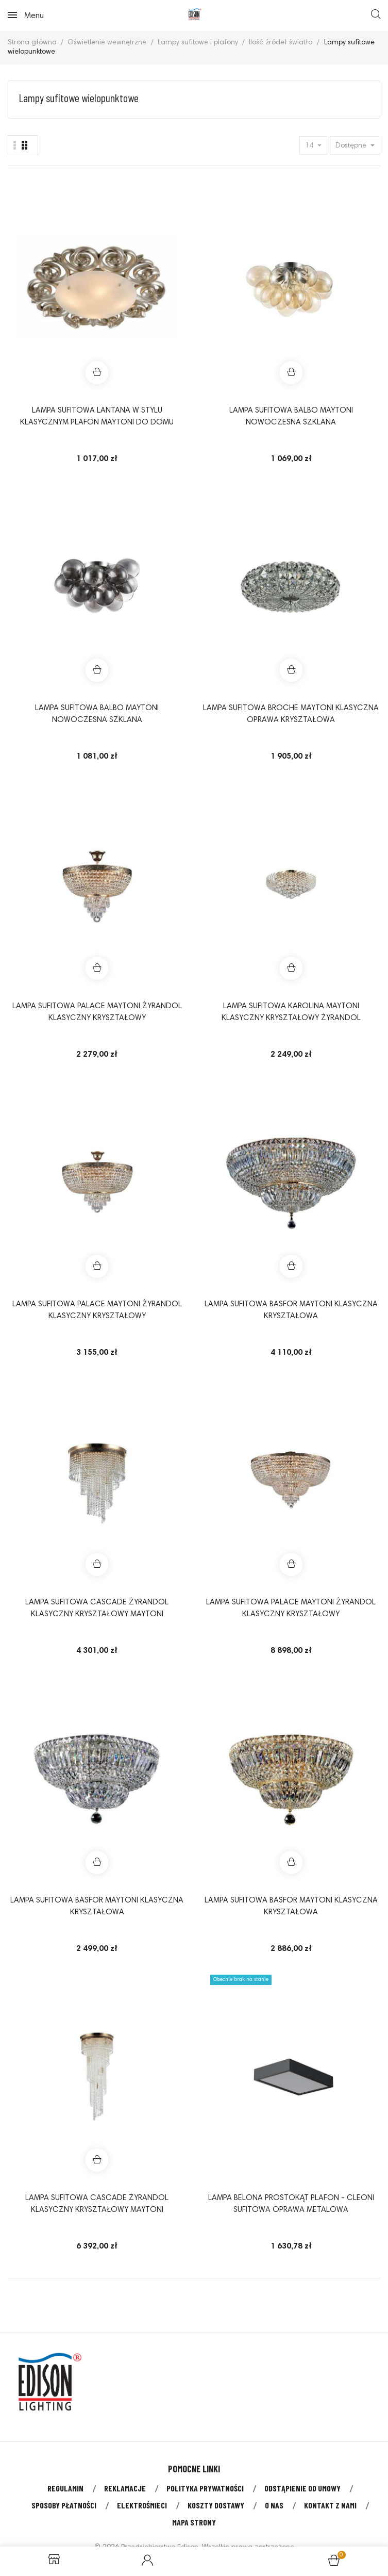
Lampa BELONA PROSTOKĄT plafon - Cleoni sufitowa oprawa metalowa (291, 2204)
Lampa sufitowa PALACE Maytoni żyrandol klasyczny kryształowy (97, 1012)
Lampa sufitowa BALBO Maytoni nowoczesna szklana (291, 416)
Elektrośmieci (142, 2505)
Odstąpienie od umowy (302, 2488)
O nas (274, 2505)
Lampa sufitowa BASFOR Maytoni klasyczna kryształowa (291, 1310)
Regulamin (65, 2488)
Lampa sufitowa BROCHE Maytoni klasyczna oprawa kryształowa (291, 714)
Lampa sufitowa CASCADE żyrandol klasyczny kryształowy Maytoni (96, 1608)
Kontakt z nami (330, 2505)
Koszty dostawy (216, 2505)
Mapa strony (194, 2522)
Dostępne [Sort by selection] (351, 146)
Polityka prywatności (205, 2488)
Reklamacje (125, 2488)
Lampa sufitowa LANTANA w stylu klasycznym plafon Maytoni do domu (97, 416)
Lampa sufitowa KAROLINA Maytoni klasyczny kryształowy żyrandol (291, 1012)
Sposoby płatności (63, 2505)
